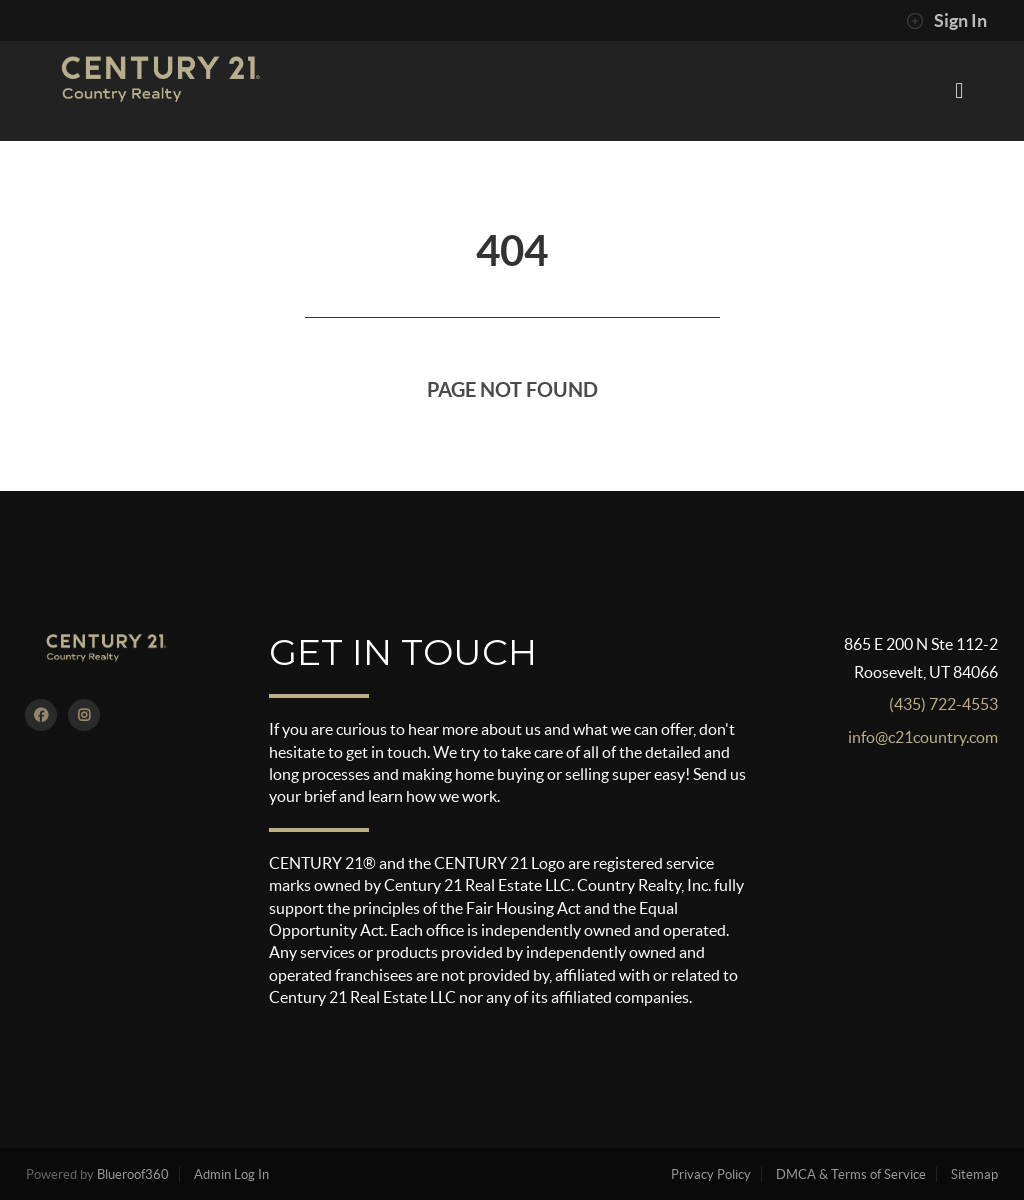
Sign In (946, 21)
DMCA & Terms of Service (851, 1174)
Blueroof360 (133, 1174)
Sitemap (974, 1174)
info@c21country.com (923, 737)
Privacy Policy (711, 1174)
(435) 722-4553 (943, 704)
